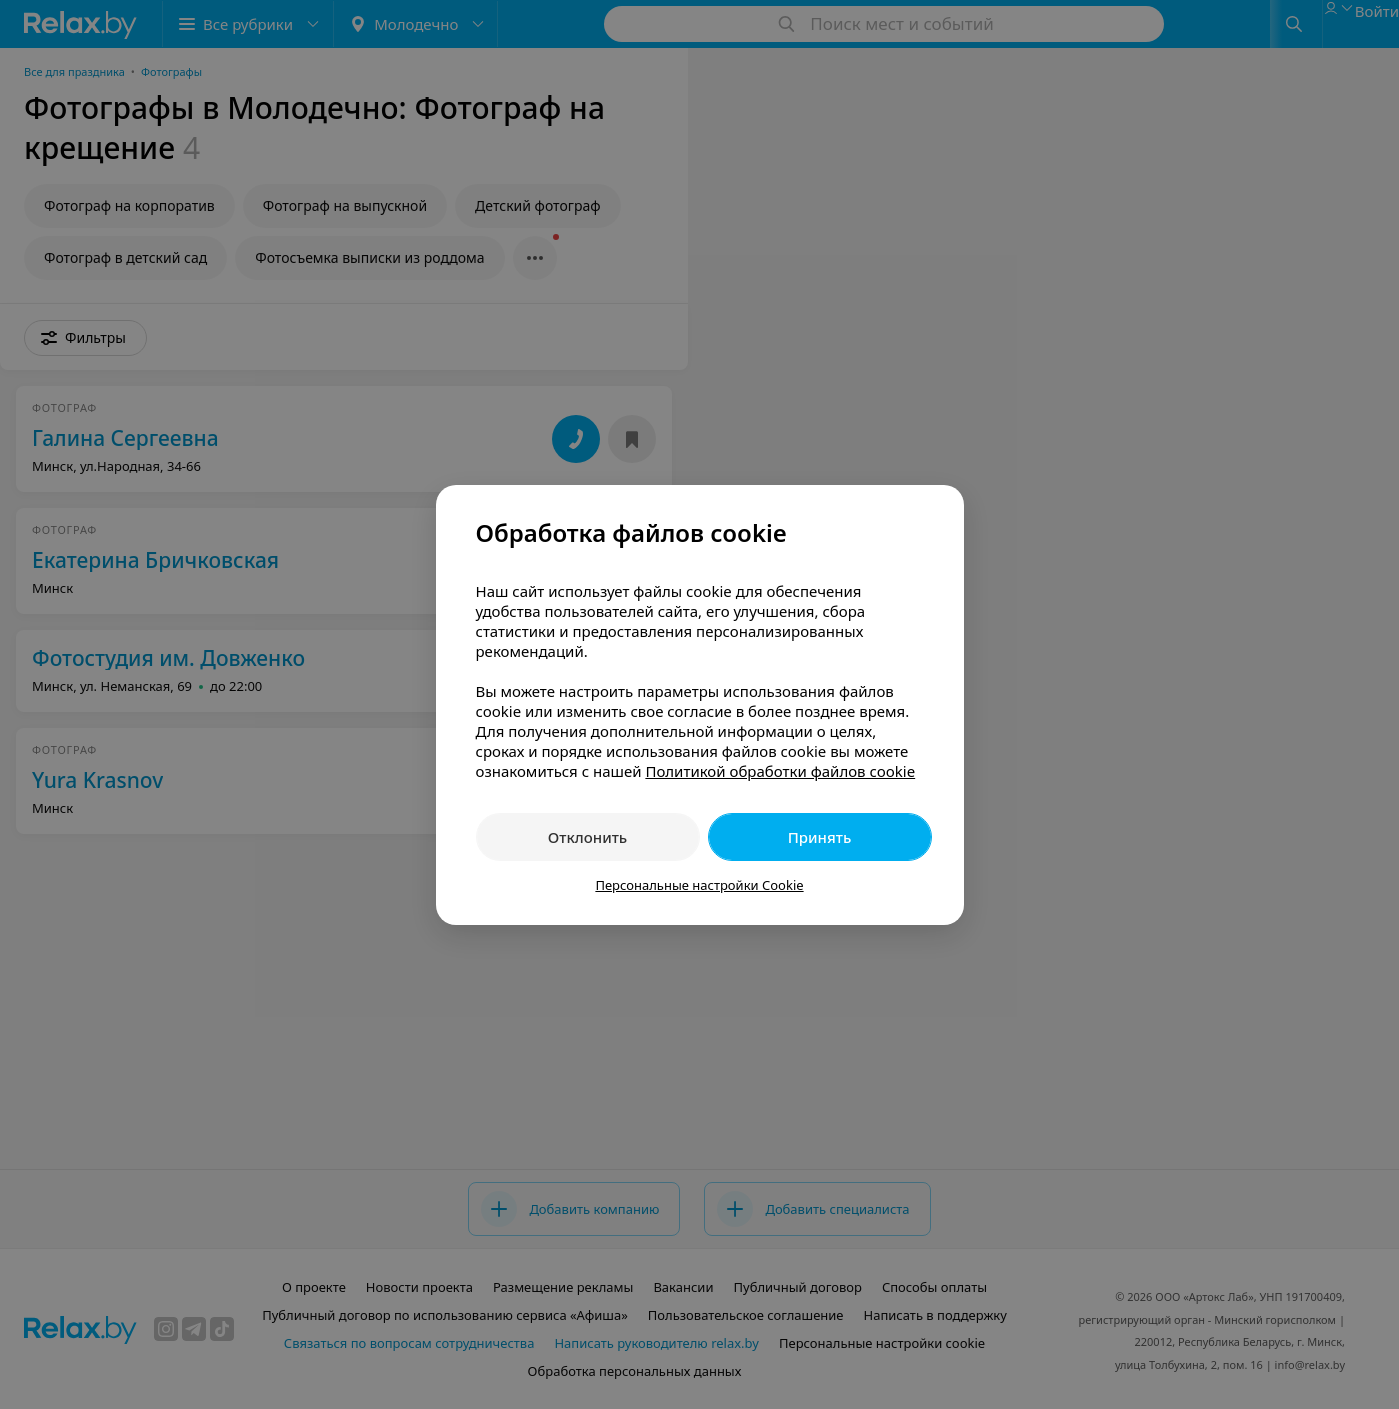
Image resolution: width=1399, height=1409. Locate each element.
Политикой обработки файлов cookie (780, 771)
